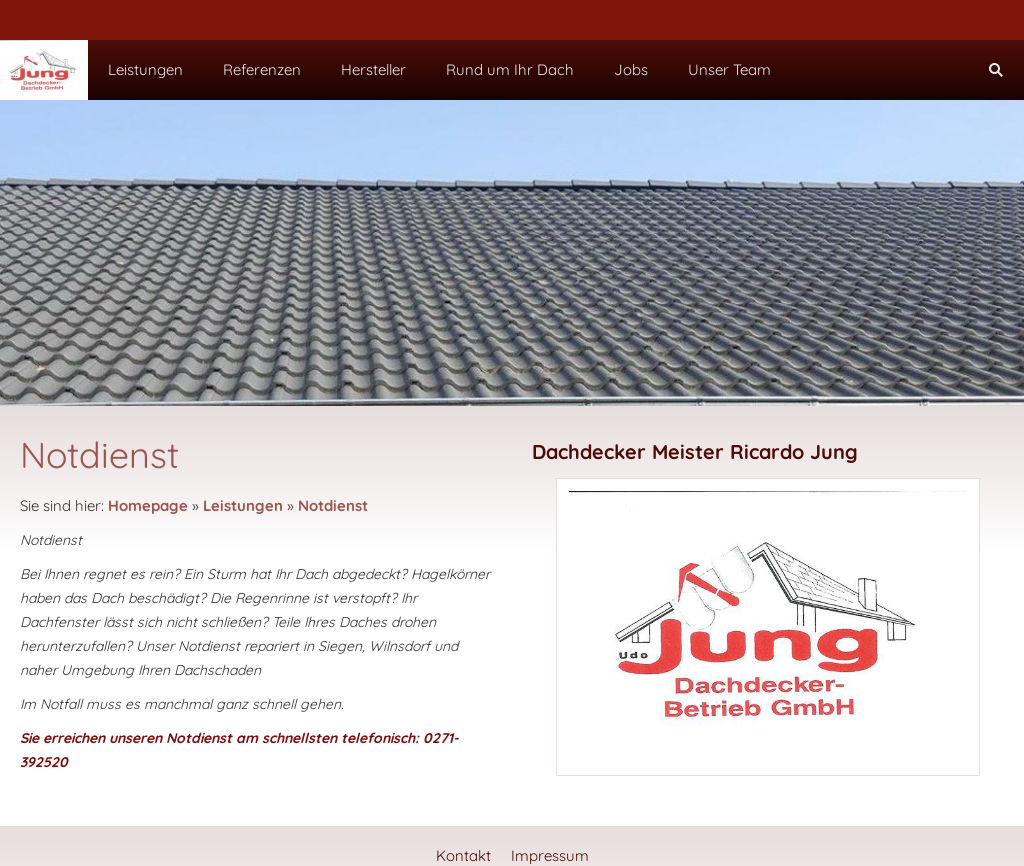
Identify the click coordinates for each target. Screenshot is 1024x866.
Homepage (148, 505)
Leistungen (243, 505)
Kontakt (463, 855)
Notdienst (333, 505)
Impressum (550, 855)
